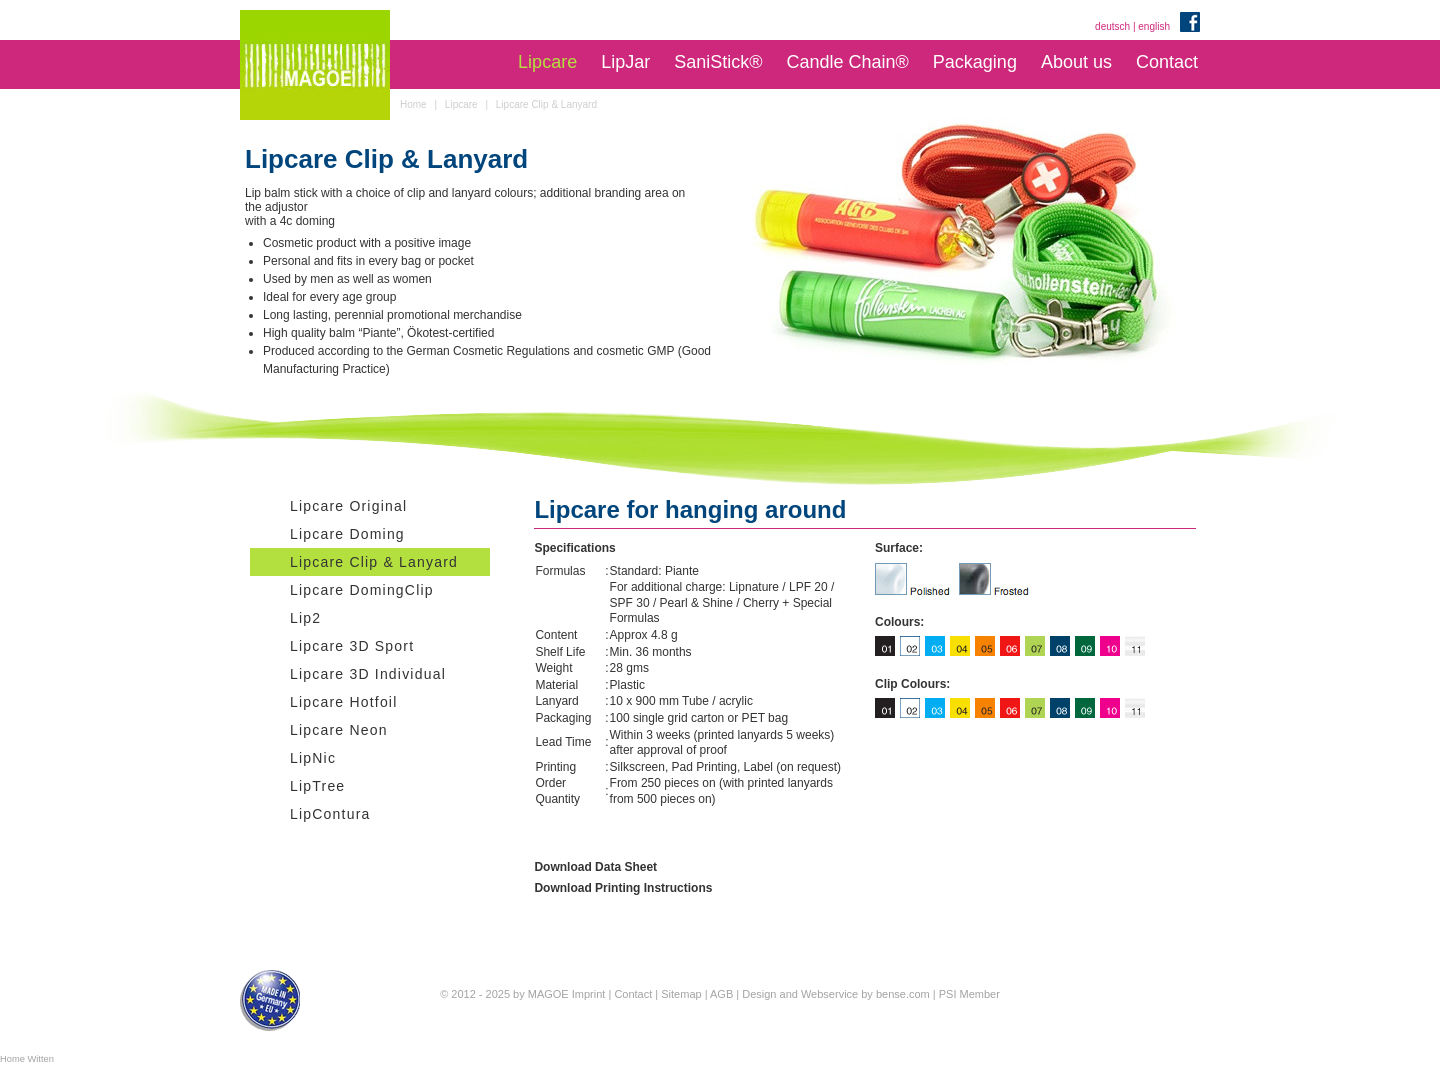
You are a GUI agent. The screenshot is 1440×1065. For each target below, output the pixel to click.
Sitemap (681, 994)
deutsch (1112, 26)
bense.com (903, 994)
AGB (721, 994)
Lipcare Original (348, 506)
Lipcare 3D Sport (352, 646)
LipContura (330, 814)
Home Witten (27, 1059)
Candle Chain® (847, 62)
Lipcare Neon (339, 730)
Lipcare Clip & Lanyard (374, 562)
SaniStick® (718, 62)
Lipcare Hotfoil (344, 702)
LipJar (625, 62)
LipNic (313, 758)
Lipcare (547, 62)
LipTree (317, 786)
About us (1076, 62)
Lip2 (305, 618)
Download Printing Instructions (623, 888)
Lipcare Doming (347, 534)
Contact (1167, 62)
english (1154, 26)
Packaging (975, 62)
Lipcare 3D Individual (368, 674)
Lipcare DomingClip (362, 590)
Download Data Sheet (595, 867)
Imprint (589, 994)
